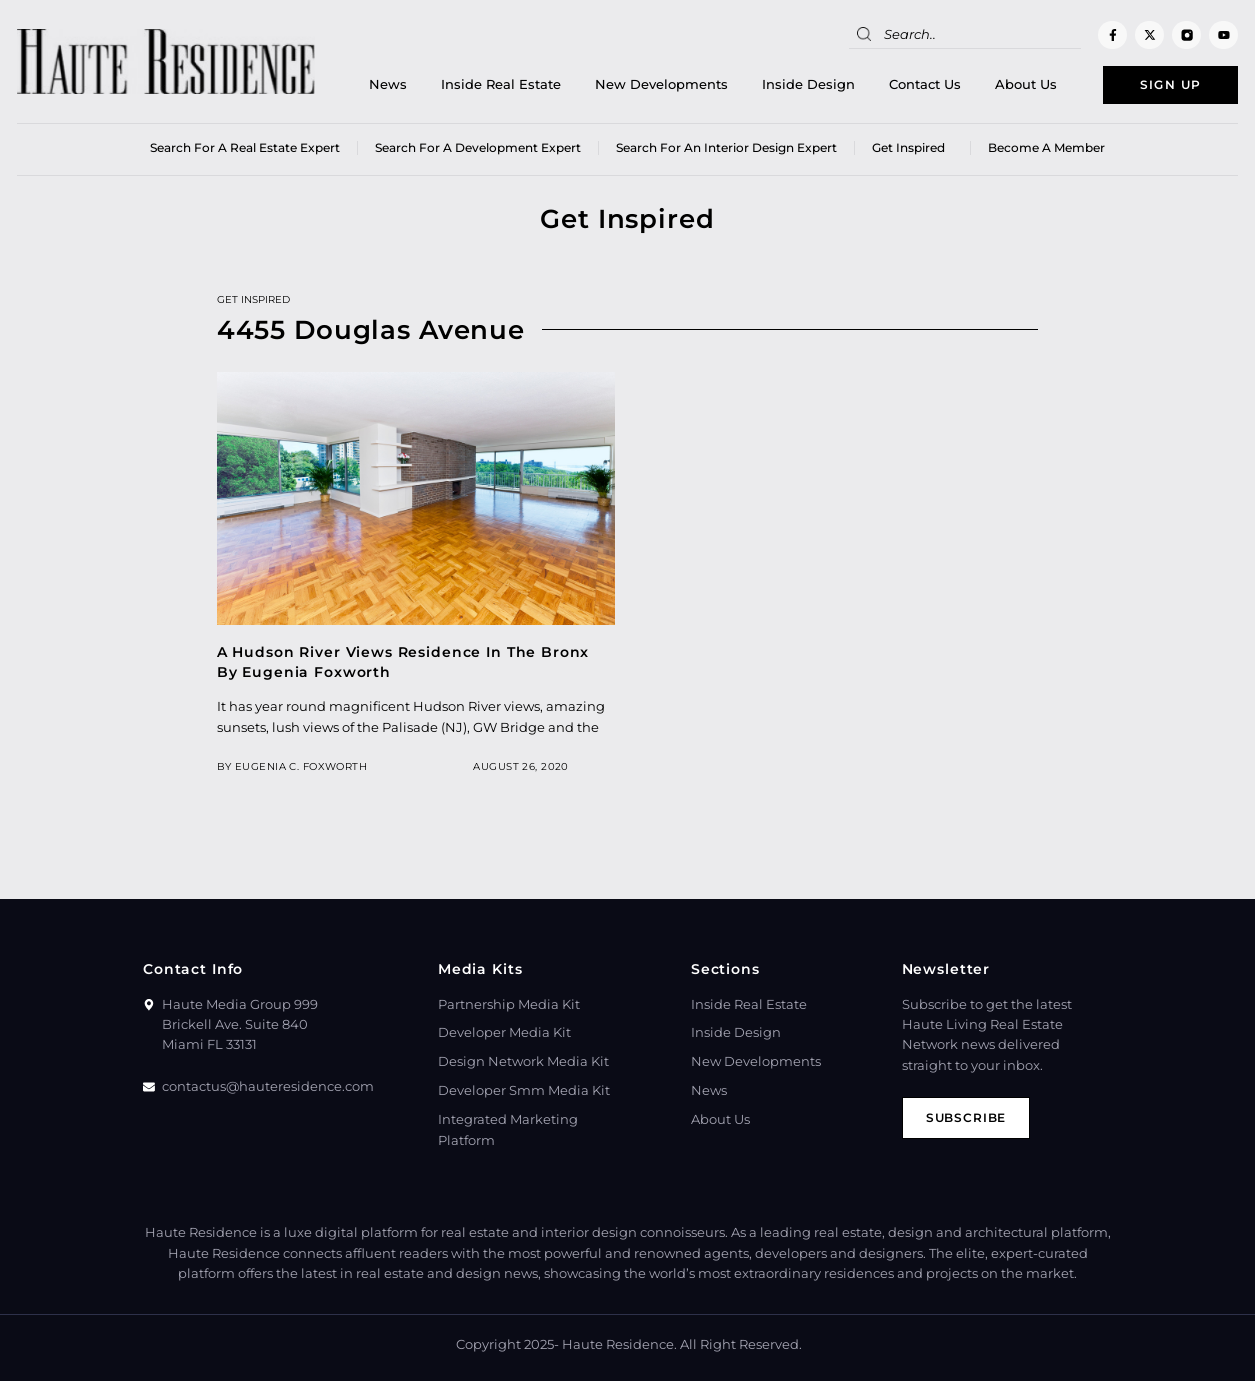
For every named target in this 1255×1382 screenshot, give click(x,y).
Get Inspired (913, 149)
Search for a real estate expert (245, 149)
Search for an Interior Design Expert (726, 149)
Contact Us (914, 85)
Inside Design (797, 85)
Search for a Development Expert (478, 149)
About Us (1015, 85)
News (377, 85)
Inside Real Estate (490, 85)
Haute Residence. (619, 1346)
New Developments (650, 85)
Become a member (1046, 149)
